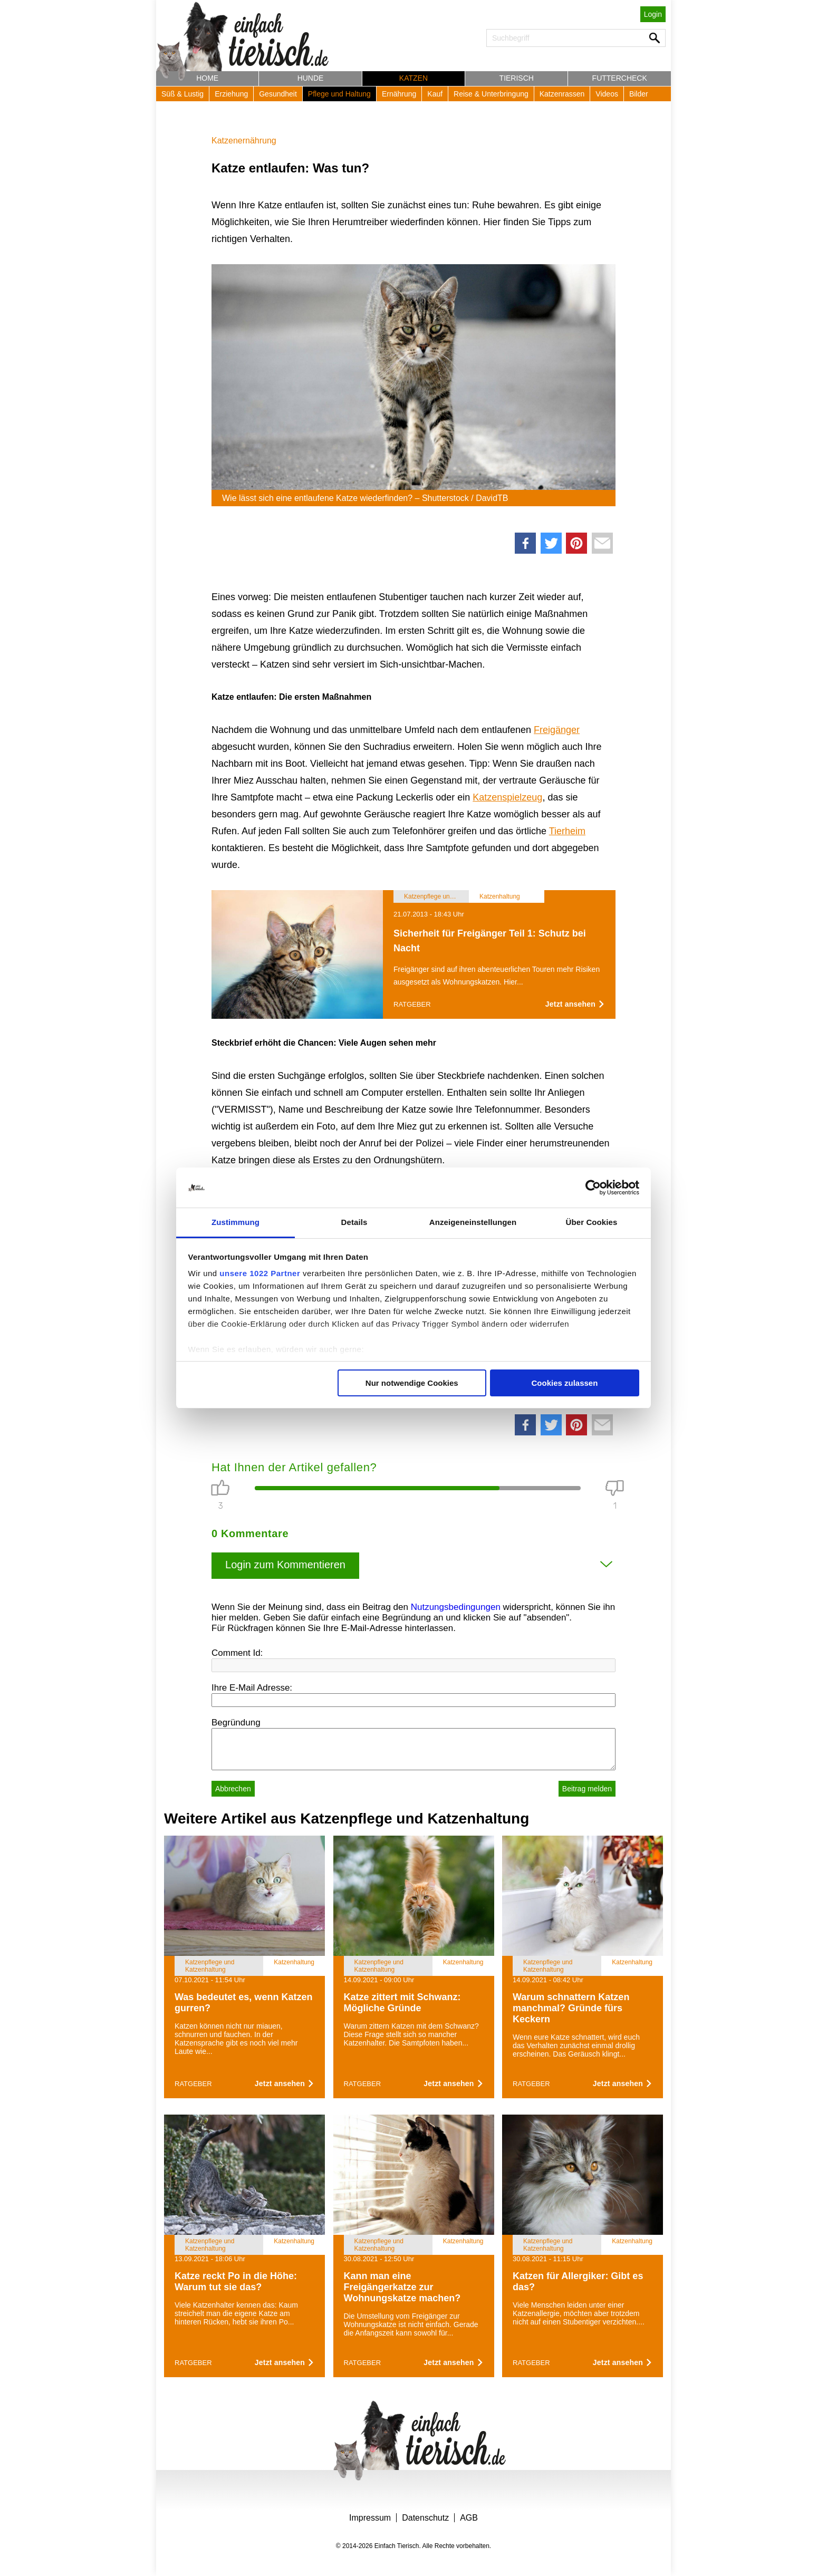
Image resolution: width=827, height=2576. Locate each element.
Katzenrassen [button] (562, 94)
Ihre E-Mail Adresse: (251, 1688)
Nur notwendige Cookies (412, 1382)
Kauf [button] (435, 94)
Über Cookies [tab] (592, 1222)
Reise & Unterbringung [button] (491, 94)
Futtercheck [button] (619, 78)
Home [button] (207, 78)
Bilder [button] (638, 94)
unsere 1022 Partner (259, 1273)
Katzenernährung (243, 140)
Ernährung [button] (399, 94)
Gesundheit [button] (278, 94)
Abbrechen (233, 1788)
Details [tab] (354, 1222)
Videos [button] (606, 94)
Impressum (370, 2517)
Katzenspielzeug (507, 797)
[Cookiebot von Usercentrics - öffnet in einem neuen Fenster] (593, 1187)
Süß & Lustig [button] (182, 94)
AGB (469, 2517)
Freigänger (557, 730)
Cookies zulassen (564, 1382)
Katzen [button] (413, 78)
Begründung (236, 1723)
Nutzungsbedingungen (456, 1607)
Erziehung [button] (231, 94)
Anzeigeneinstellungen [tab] (472, 1222)
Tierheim (567, 831)
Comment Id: (237, 1653)
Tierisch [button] (516, 78)
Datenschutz (425, 2517)
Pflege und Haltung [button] (339, 94)
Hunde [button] (310, 78)
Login (653, 14)
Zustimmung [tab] (235, 1222)
